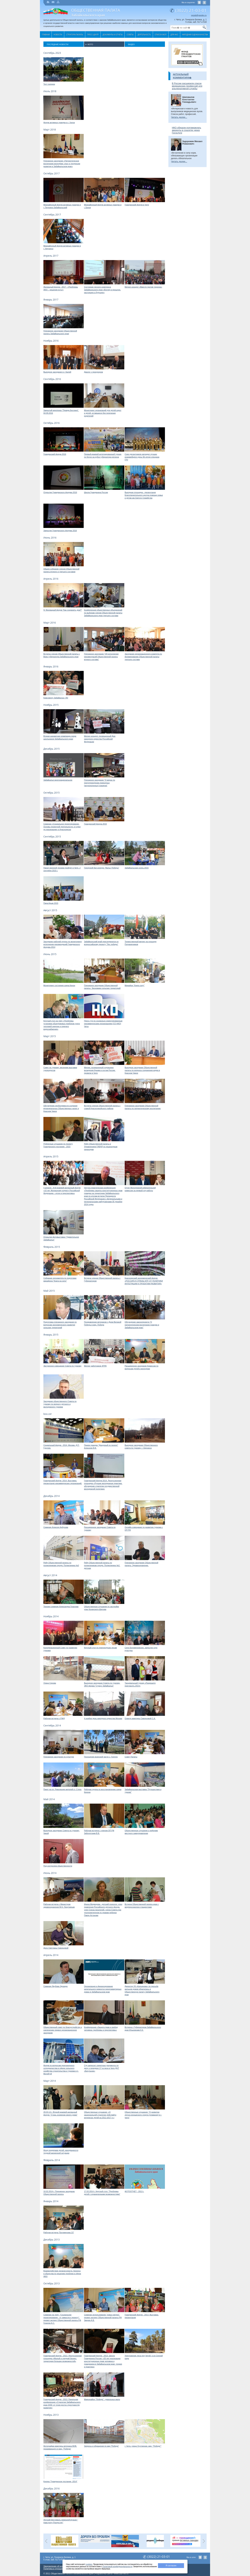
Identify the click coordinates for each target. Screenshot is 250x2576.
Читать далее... (179, 117)
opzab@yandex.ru (199, 15)
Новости (58, 34)
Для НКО (174, 34)
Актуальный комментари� (182, 76)
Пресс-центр (93, 34)
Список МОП (160, 34)
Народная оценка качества (195, 34)
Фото (89, 44)
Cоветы (130, 34)
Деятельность (144, 34)
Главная (46, 34)
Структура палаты (74, 34)
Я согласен (171, 2565)
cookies (89, 2564)
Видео (130, 44)
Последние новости (56, 44)
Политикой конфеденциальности (117, 2566)
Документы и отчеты (113, 34)
